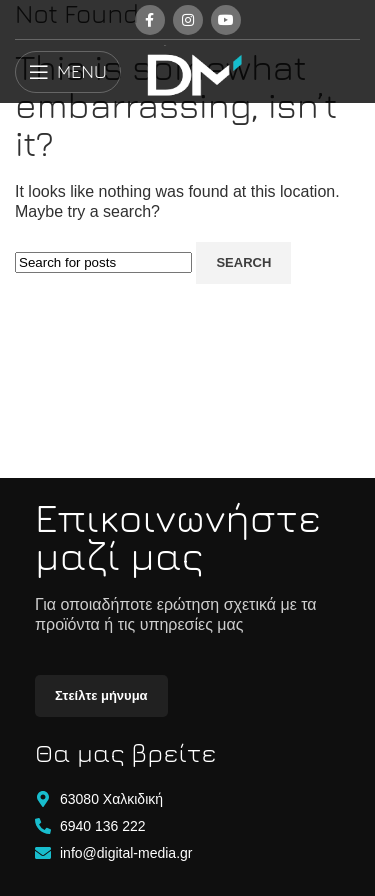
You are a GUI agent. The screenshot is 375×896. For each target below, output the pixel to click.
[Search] (103, 262)
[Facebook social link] (150, 20)
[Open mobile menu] (68, 72)
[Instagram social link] (188, 20)
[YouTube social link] (226, 20)
